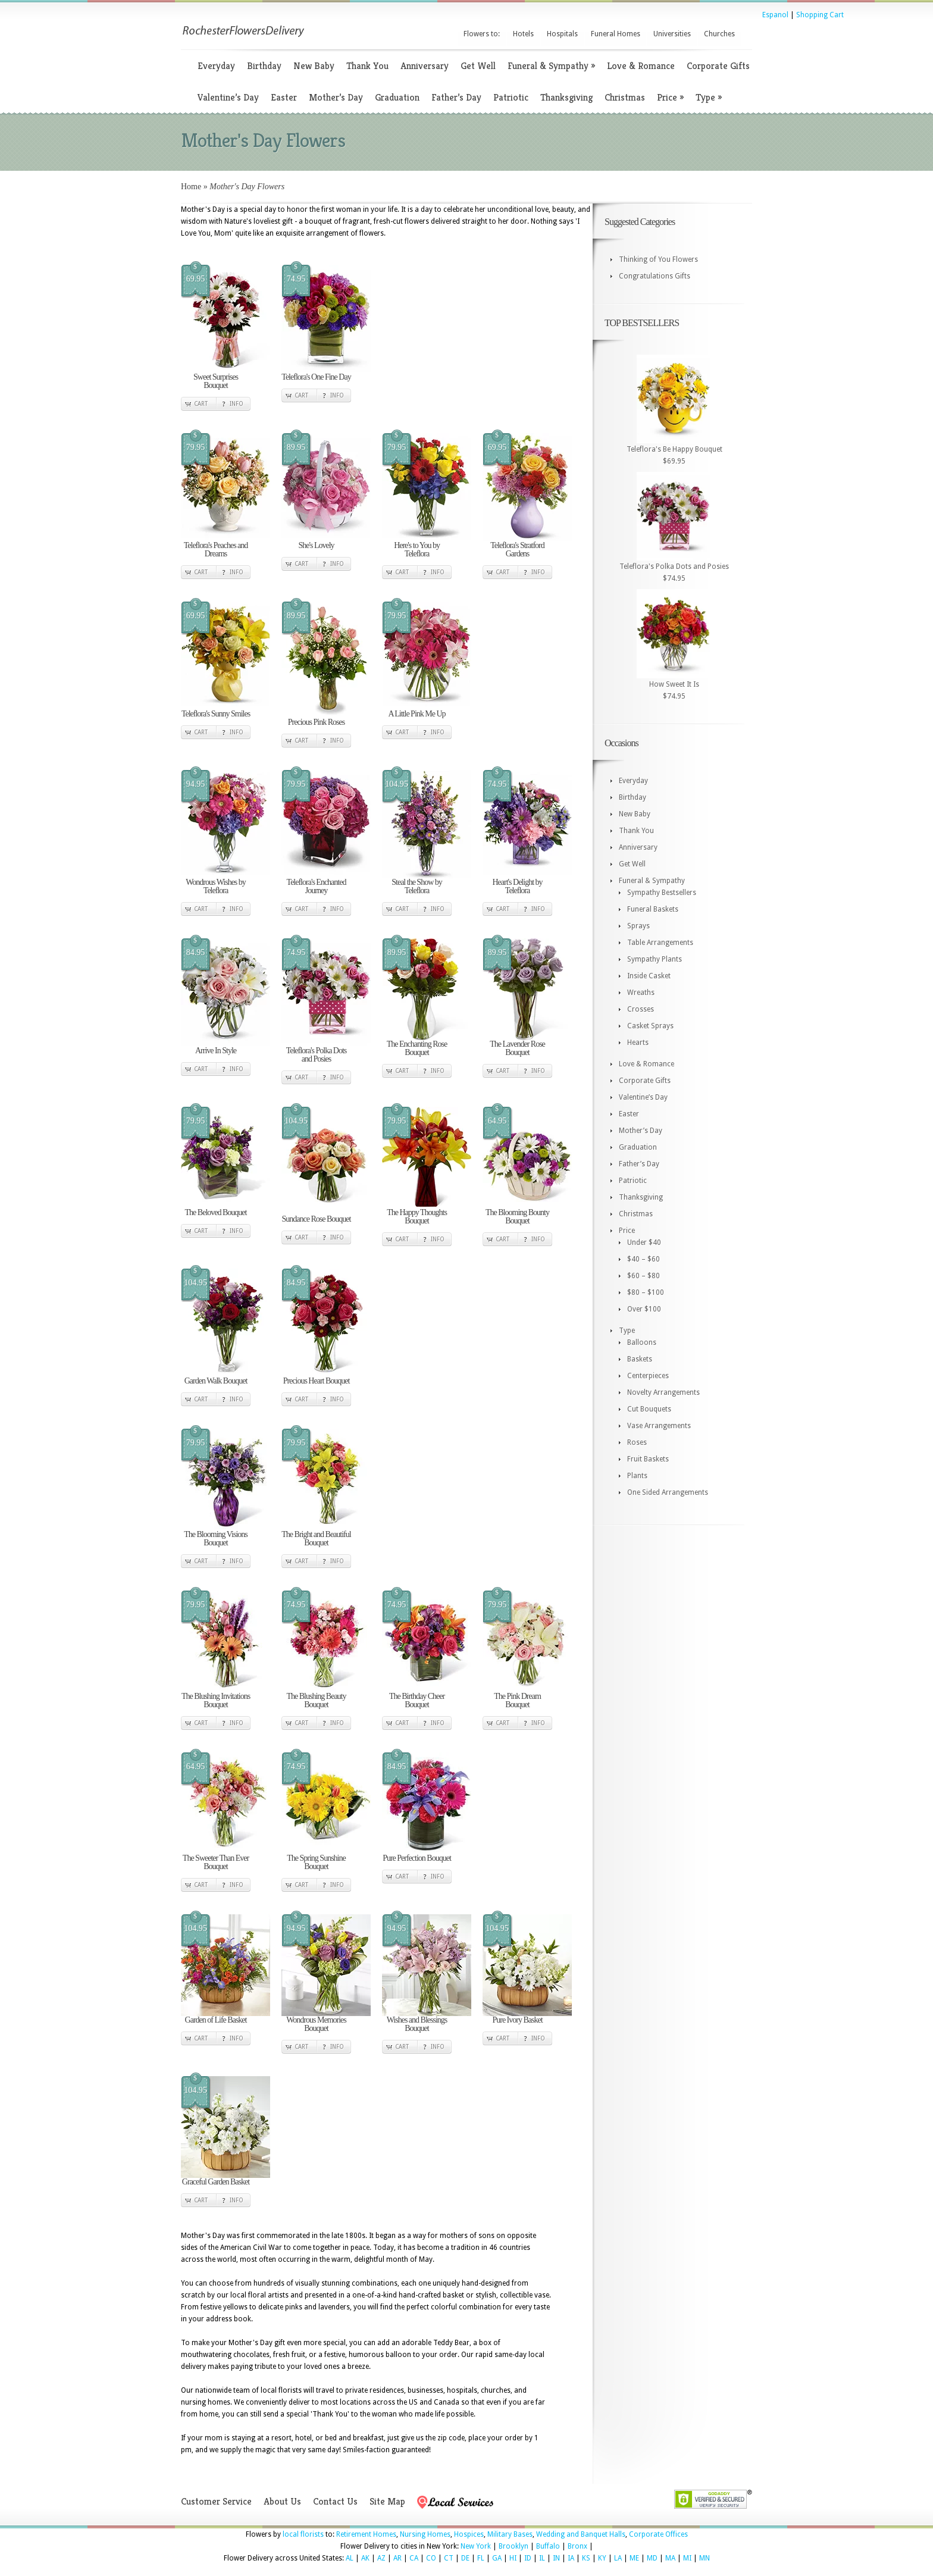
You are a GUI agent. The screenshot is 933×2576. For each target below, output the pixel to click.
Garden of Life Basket (216, 2019)
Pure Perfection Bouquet (417, 1858)
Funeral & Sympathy (551, 66)
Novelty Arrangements (663, 1392)
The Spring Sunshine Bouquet (316, 1862)
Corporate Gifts (718, 66)
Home (191, 186)
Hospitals (562, 34)
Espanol (775, 15)
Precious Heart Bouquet (316, 1380)
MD (652, 2558)
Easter (284, 97)
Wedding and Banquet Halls (580, 2534)
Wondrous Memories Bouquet (316, 2024)
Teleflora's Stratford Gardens (517, 549)
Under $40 (644, 1242)
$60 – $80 (643, 1276)
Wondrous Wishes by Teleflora (216, 886)
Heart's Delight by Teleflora (517, 886)
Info (236, 403)
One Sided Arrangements (667, 1492)
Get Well (478, 66)
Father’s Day (456, 97)
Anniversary (424, 66)
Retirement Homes (366, 2534)
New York (476, 2546)
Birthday (264, 66)
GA (497, 2558)
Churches (719, 34)
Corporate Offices (658, 2534)
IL (542, 2558)
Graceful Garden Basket (215, 2181)
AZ (381, 2558)
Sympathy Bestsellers (661, 892)
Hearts (638, 1042)
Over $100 (644, 1309)
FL (480, 2558)
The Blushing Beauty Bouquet (316, 1700)
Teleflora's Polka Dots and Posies (316, 1054)
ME (634, 2558)
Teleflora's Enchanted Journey (316, 886)
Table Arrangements (660, 942)
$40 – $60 (643, 1259)
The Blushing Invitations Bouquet (215, 1700)
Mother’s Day (336, 97)
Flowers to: (482, 34)
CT (448, 2558)
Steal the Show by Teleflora (417, 886)
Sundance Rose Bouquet (316, 1219)
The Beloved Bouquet (216, 1212)
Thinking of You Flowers (658, 259)
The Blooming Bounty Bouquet (517, 1216)
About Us (282, 2501)
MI (687, 2558)
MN (704, 2558)
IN (556, 2558)
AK (365, 2558)
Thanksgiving (566, 97)
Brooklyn (513, 2546)
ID (527, 2558)
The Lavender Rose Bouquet (517, 1048)
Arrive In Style (215, 1050)
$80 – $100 (645, 1292)
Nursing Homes (425, 2534)
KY (602, 2558)
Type (709, 97)
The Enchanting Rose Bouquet (417, 1048)
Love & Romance (641, 66)
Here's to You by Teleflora (417, 549)
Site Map (387, 2501)
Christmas (625, 97)
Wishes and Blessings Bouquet (417, 2024)
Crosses (640, 1009)
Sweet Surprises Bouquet (215, 381)
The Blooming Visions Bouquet (215, 1538)
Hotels (523, 34)
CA (413, 2558)
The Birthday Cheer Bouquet (416, 1700)
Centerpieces (648, 1376)
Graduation (397, 97)
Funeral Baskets (652, 909)
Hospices (469, 2534)
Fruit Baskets (648, 1459)
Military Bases (510, 2534)
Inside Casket (649, 976)
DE (465, 2558)
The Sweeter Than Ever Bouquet (216, 1862)
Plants (637, 1476)
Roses (637, 1442)
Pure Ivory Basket (517, 2019)
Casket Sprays (650, 1026)
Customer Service (216, 2501)
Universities (672, 34)
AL (349, 2558)
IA (571, 2558)
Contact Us (335, 2501)
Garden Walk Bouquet (216, 1380)
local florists (303, 2534)
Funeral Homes (615, 34)
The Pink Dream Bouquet (517, 1700)
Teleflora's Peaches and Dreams (216, 549)
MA (670, 2558)
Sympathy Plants (654, 959)
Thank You (367, 66)
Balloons (641, 1342)
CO (431, 2558)
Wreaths (641, 992)
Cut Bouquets (649, 1409)
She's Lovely (316, 545)
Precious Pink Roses (316, 722)
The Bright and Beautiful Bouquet (315, 1538)
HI (512, 2558)
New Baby (313, 66)
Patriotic (510, 97)
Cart (201, 403)
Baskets (639, 1359)
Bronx (577, 2546)
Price (670, 97)
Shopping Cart (820, 15)
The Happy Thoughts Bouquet (417, 1216)
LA (618, 2558)
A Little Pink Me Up (416, 713)
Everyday (216, 66)
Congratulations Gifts (654, 276)
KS (586, 2558)
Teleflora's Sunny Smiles (215, 713)
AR (397, 2558)
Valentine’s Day (228, 97)
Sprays (638, 926)
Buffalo (548, 2546)
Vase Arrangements (659, 1426)
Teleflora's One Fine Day (315, 377)
